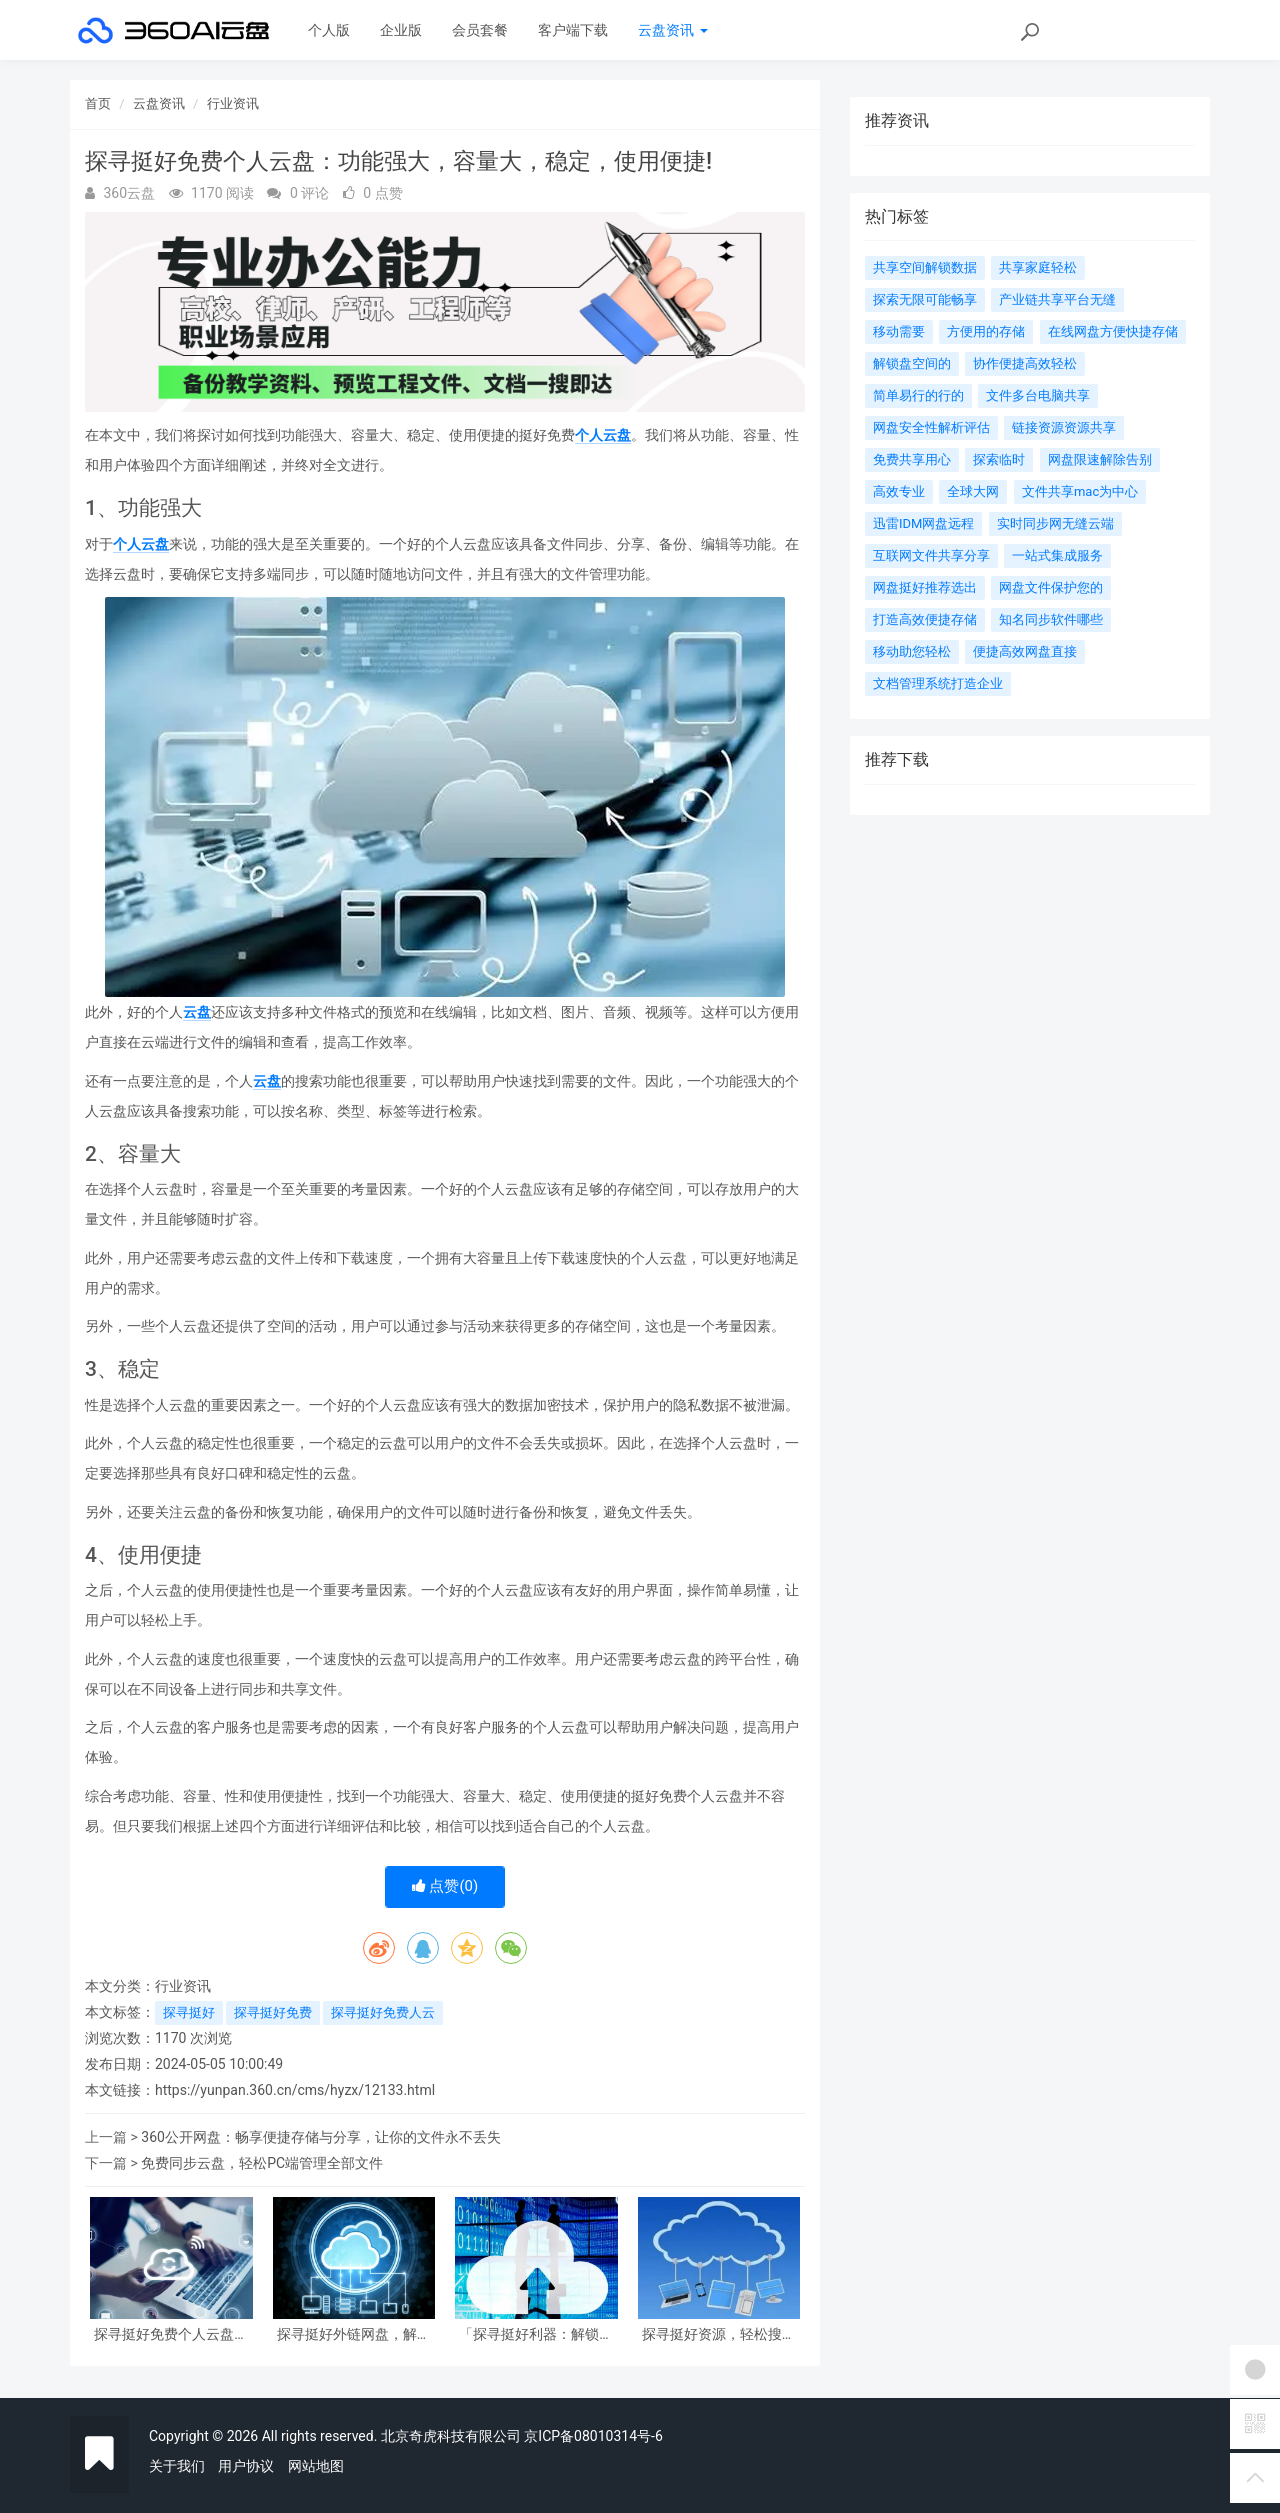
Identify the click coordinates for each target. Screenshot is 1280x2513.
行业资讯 (233, 103)
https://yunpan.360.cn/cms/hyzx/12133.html (295, 2090)
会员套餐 (480, 30)
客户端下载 (573, 30)
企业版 (401, 30)
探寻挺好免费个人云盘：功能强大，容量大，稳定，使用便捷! (171, 2334)
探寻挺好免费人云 (383, 2012)
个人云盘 (603, 435)
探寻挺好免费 (273, 2012)
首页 (98, 103)
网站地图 (316, 2466)
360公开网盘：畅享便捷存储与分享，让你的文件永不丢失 (321, 2137)
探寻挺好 (189, 2012)
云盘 (197, 1012)
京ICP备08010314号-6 (593, 2436)
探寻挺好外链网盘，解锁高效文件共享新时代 (354, 2334)
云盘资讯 (672, 30)
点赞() (445, 1886)
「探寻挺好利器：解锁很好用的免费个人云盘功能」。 (536, 2334)
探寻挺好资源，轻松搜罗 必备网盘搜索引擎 (719, 2334)
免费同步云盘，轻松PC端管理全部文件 (262, 2163)
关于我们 (177, 2466)
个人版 (329, 30)
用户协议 (246, 2466)
